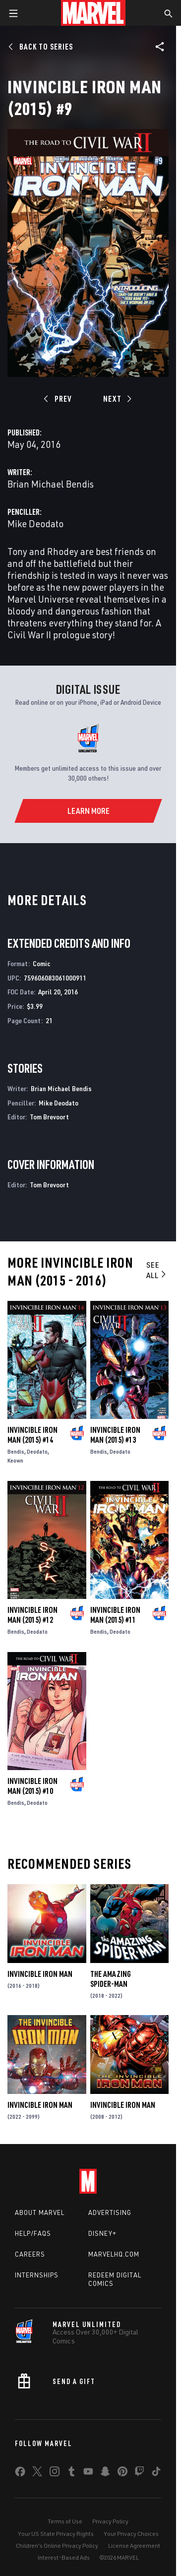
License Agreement (134, 2545)
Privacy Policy (110, 2521)
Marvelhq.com (113, 2254)
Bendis (15, 1451)
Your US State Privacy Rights (56, 2533)
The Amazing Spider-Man (110, 1979)
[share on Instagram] (55, 2473)
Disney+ (102, 2233)
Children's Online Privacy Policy (57, 2545)
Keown (15, 1460)
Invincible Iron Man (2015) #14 (32, 1435)
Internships (37, 2275)
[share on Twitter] (37, 2473)
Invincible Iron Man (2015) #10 (32, 1786)
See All (157, 1270)
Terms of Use (65, 2521)
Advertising (109, 2212)
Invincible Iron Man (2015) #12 (32, 1615)
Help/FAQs (33, 2233)
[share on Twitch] (139, 2473)
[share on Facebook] (20, 2474)
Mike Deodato (35, 523)
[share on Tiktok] (156, 2473)
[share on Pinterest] (122, 2473)
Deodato (37, 1451)
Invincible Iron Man (39, 1974)
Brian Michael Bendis (50, 484)
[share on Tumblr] (71, 2473)
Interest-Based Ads (64, 2557)
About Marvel (39, 2212)
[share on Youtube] (88, 2473)
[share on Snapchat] (105, 2473)
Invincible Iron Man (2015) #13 (115, 1435)
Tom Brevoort (49, 1116)
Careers (30, 2254)
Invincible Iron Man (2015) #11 (115, 1615)
